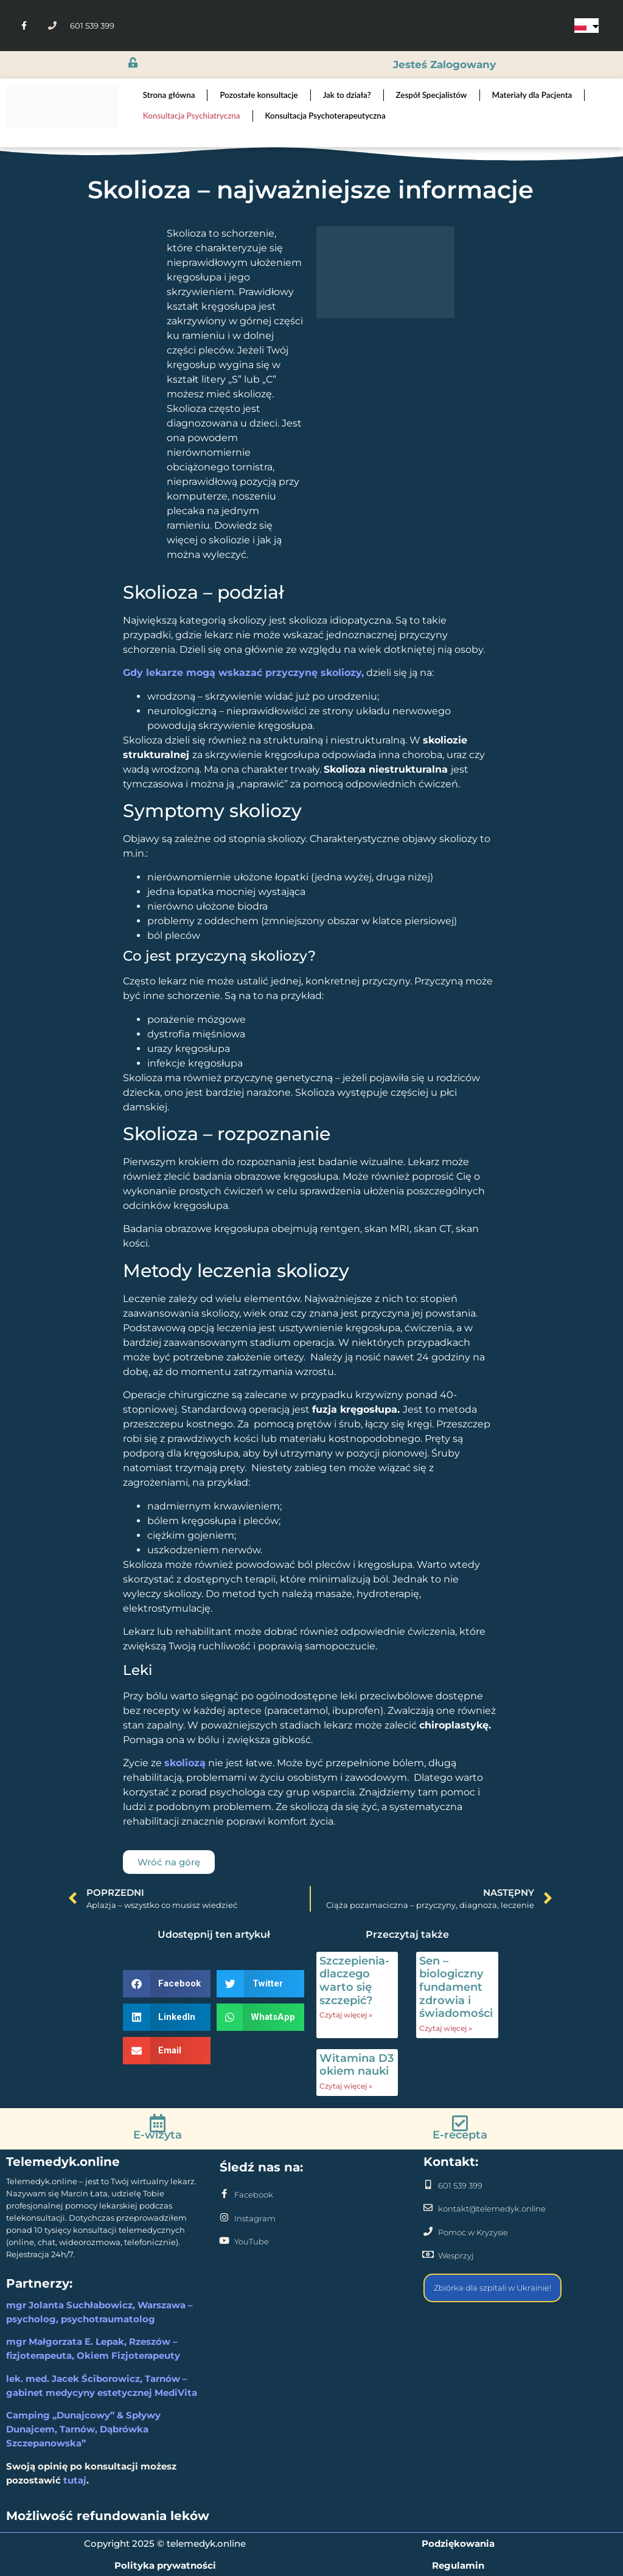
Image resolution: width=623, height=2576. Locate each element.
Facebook (253, 2194)
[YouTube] (224, 2240)
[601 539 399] (428, 2184)
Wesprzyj (455, 2255)
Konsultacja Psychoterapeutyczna (325, 115)
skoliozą (185, 1763)
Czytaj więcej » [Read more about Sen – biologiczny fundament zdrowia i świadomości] (445, 2028)
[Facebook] (224, 2193)
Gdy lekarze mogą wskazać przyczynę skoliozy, (243, 672)
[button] (167, 1983)
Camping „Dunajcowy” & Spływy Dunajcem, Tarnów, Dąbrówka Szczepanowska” (83, 2429)
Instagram (255, 2218)
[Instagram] (224, 2217)
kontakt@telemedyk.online (492, 2208)
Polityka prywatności (165, 2565)
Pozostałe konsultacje (259, 95)
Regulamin (458, 2565)
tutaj (74, 2480)
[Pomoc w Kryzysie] (428, 2231)
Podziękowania (458, 2543)
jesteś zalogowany (444, 64)
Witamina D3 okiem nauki (356, 2065)
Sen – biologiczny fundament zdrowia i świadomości (456, 1987)
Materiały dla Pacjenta (532, 95)
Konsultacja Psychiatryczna (191, 115)
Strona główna (169, 95)
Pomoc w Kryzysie (473, 2232)
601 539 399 (460, 2185)
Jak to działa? (347, 95)
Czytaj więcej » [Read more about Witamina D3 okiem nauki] (345, 2085)
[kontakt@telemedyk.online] (428, 2207)
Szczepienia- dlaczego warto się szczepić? (354, 1980)
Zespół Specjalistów (431, 95)
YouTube (251, 2241)
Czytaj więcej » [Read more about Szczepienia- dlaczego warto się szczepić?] (345, 2014)
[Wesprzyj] (428, 2254)
